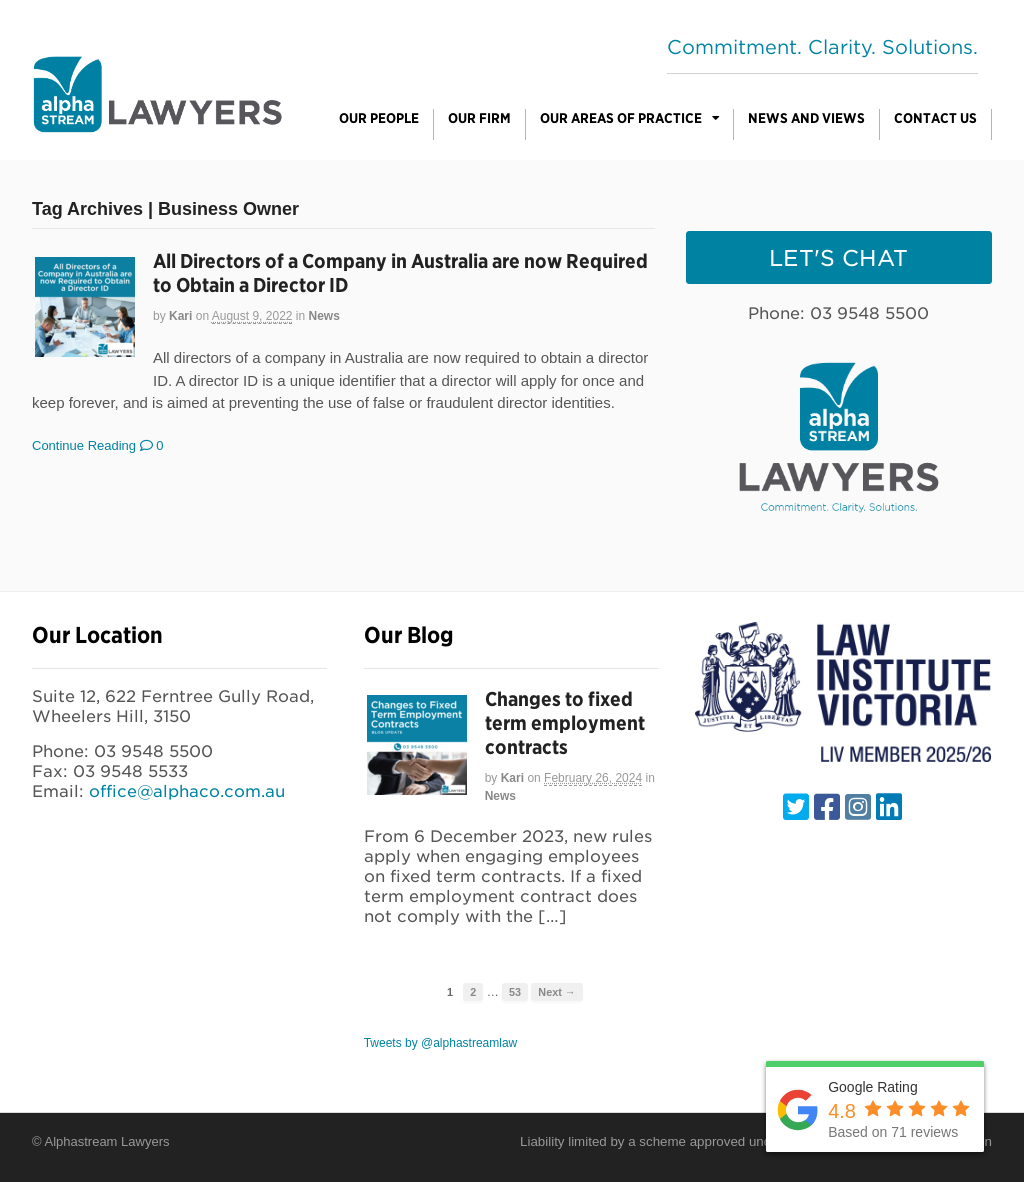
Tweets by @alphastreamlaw (441, 1043)
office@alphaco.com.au (187, 791)
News (324, 316)
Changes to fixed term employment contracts (565, 723)
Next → (556, 992)
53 (515, 992)
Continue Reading (84, 445)
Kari (180, 316)
